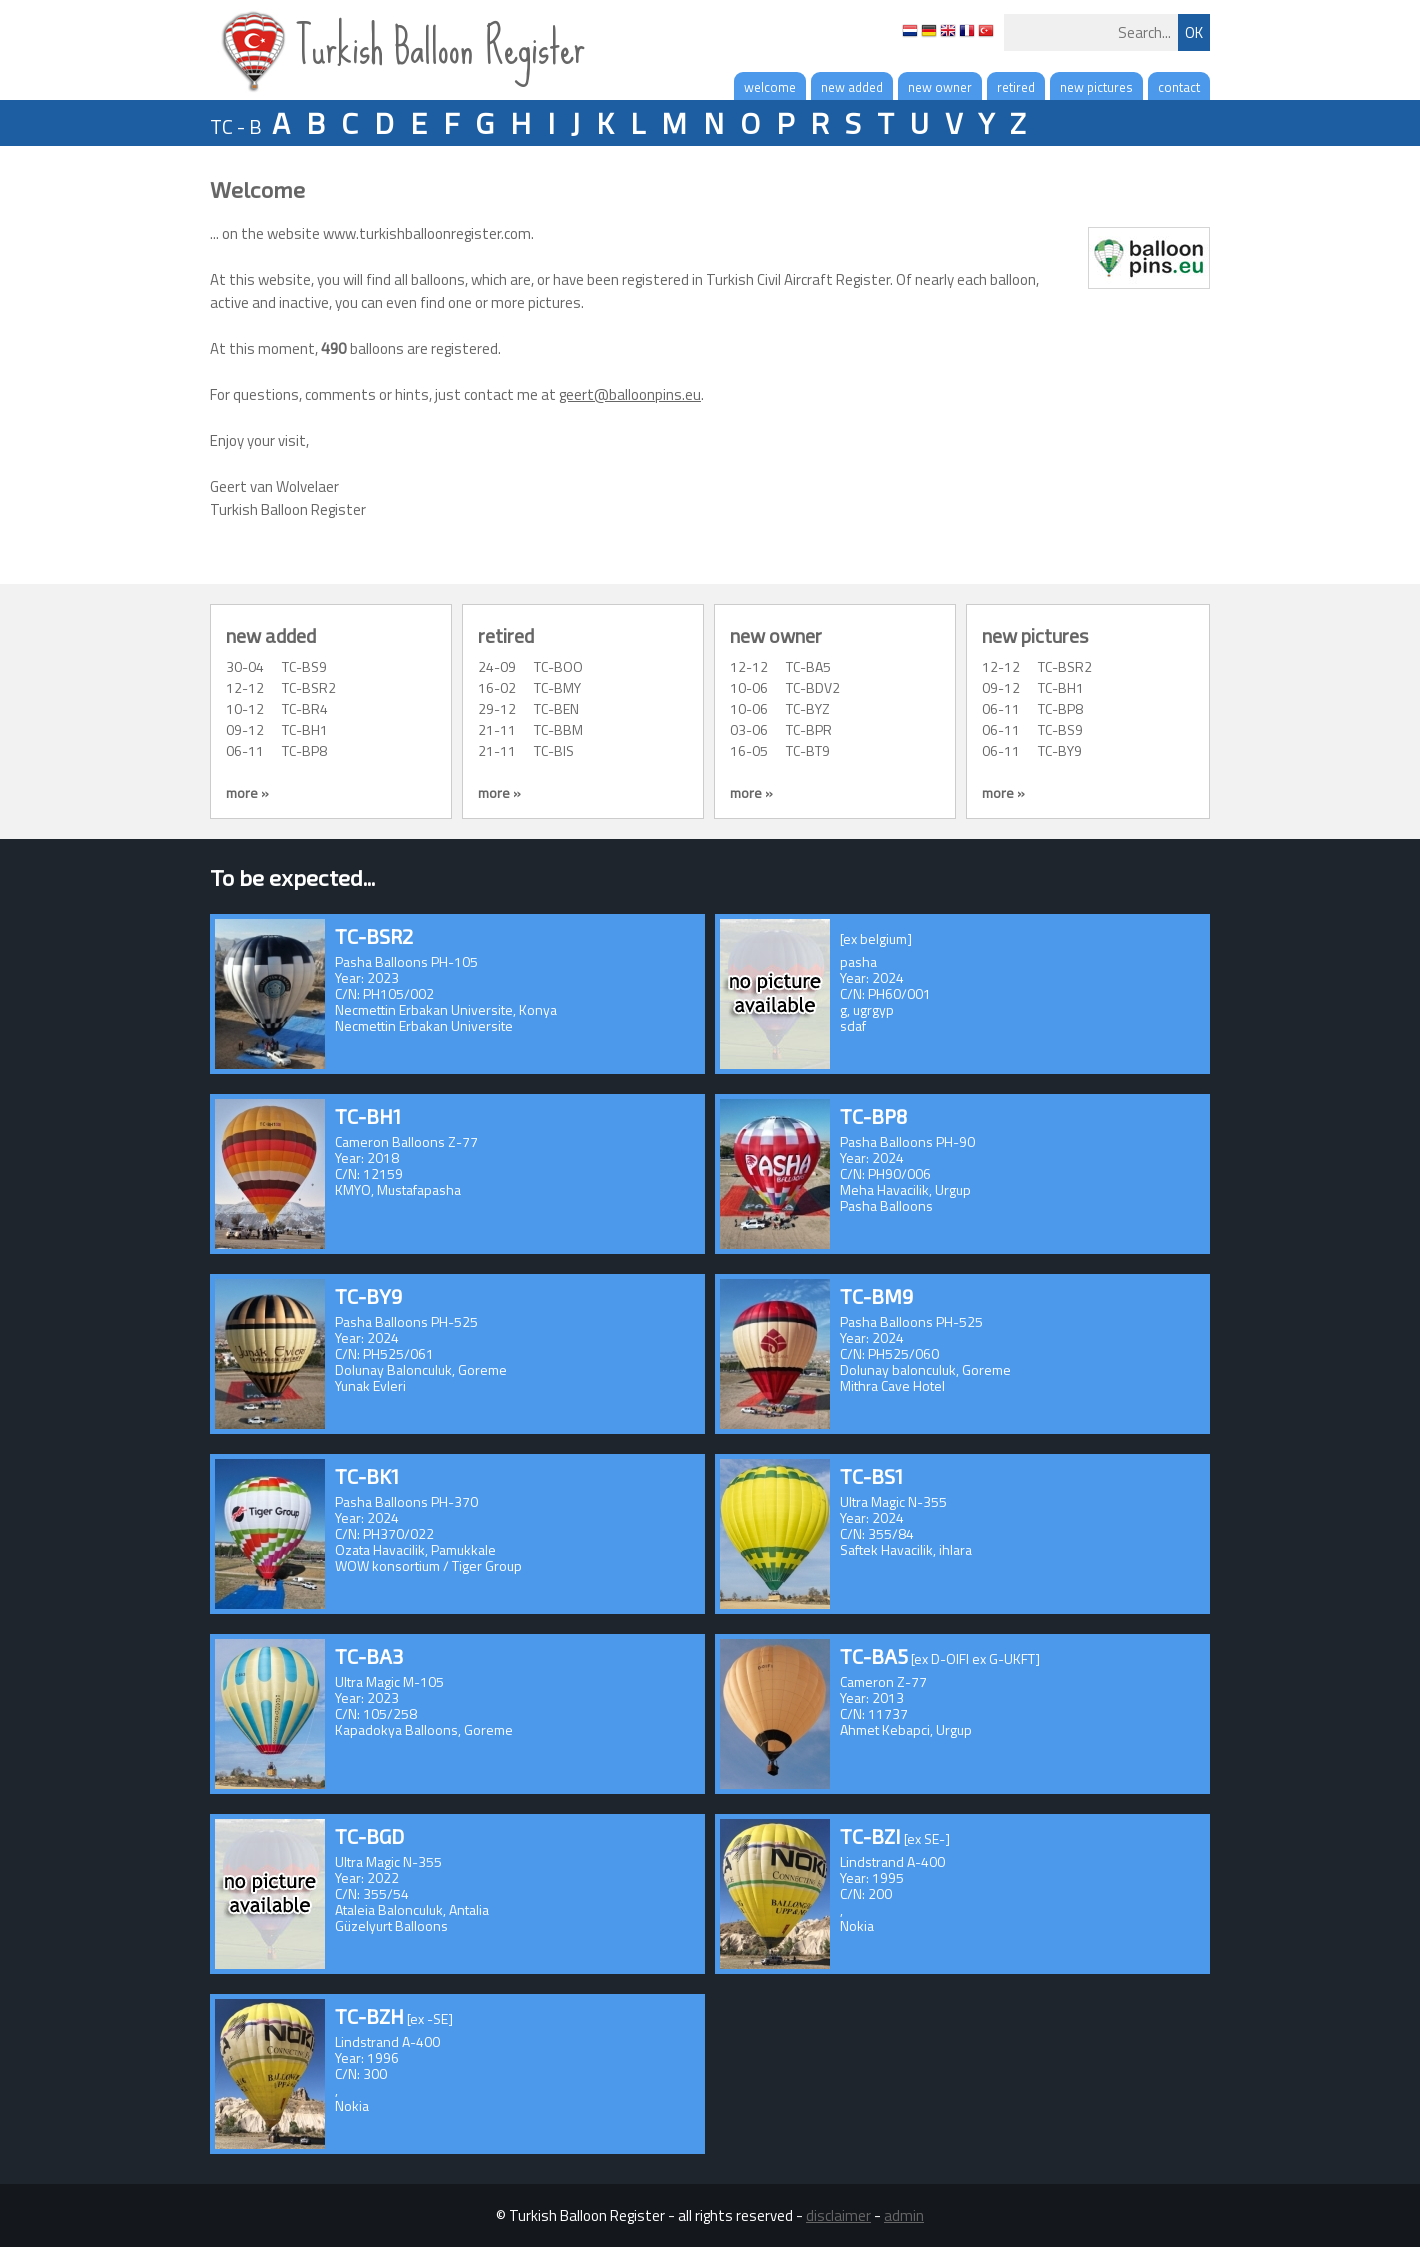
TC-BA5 (808, 666)
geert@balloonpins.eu (630, 394)
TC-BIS (554, 750)
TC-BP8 (304, 750)
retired (1016, 87)
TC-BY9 (1060, 750)
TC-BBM (558, 729)
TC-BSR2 (309, 687)
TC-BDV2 (813, 687)
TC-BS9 (304, 666)
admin (904, 2215)
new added (852, 87)
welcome (770, 87)
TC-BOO (558, 666)
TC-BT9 (808, 750)
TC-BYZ (808, 708)
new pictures (1096, 87)
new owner (940, 87)
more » (247, 792)
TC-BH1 (305, 729)
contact (1179, 87)
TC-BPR (809, 729)
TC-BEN (556, 708)
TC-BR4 (305, 708)
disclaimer (838, 2215)
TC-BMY (557, 687)
